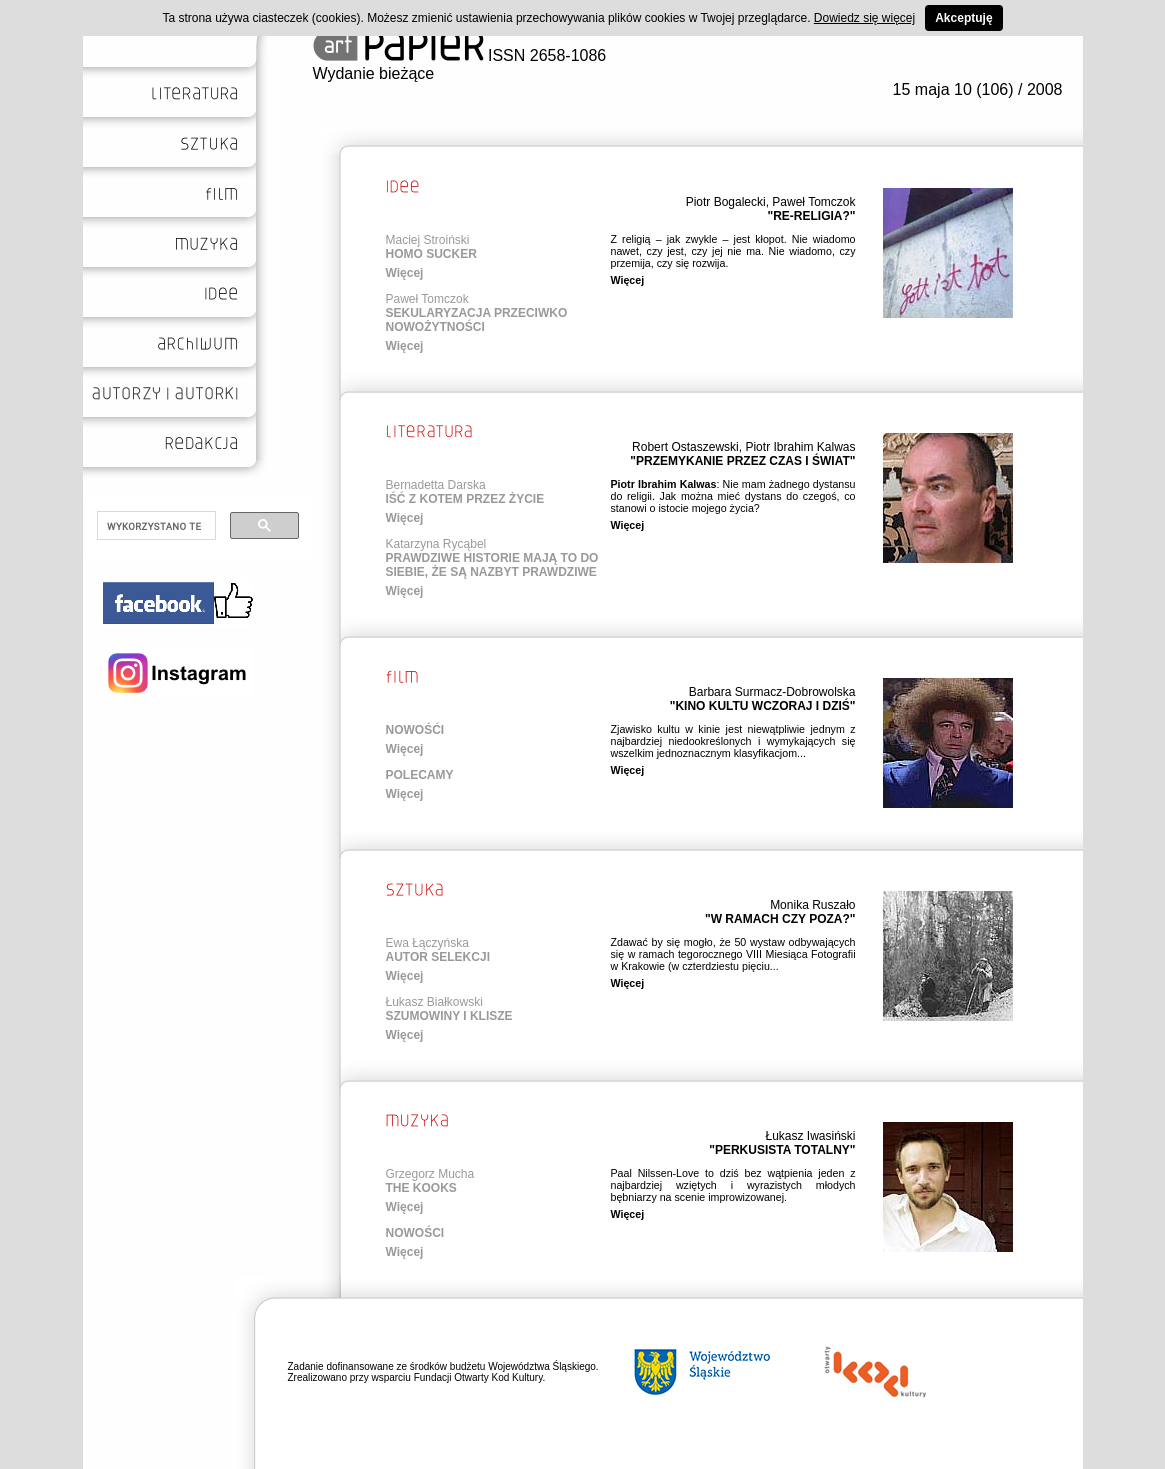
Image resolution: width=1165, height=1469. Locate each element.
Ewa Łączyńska (427, 943)
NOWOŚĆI (415, 730)
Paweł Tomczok (813, 202)
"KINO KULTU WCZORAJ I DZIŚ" (763, 706)
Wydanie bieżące (374, 73)
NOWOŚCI (415, 1233)
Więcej (405, 273)
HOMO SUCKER (431, 254)
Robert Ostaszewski (685, 447)
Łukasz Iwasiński (810, 1136)
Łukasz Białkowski (434, 1002)
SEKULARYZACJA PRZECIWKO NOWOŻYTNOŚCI (477, 320)
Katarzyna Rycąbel (436, 544)
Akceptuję (963, 18)
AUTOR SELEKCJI (438, 957)
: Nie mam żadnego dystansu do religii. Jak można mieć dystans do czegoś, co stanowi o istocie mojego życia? (733, 496)
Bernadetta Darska (436, 485)
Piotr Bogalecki (726, 202)
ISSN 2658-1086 (460, 55)
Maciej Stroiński (428, 240)
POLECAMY (420, 775)
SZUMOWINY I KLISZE (449, 1016)
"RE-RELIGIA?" (811, 216)
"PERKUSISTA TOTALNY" (782, 1150)
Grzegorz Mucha (430, 1174)
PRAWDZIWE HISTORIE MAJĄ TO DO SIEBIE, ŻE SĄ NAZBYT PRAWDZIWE (492, 565)
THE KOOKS (421, 1188)
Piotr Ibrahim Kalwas (800, 447)
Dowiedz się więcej (864, 18)
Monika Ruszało (812, 905)
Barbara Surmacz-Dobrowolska (772, 692)
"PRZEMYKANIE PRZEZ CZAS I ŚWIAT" (742, 461)
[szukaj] (154, 526)
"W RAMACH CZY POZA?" (780, 919)
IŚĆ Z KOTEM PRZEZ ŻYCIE (465, 499)
